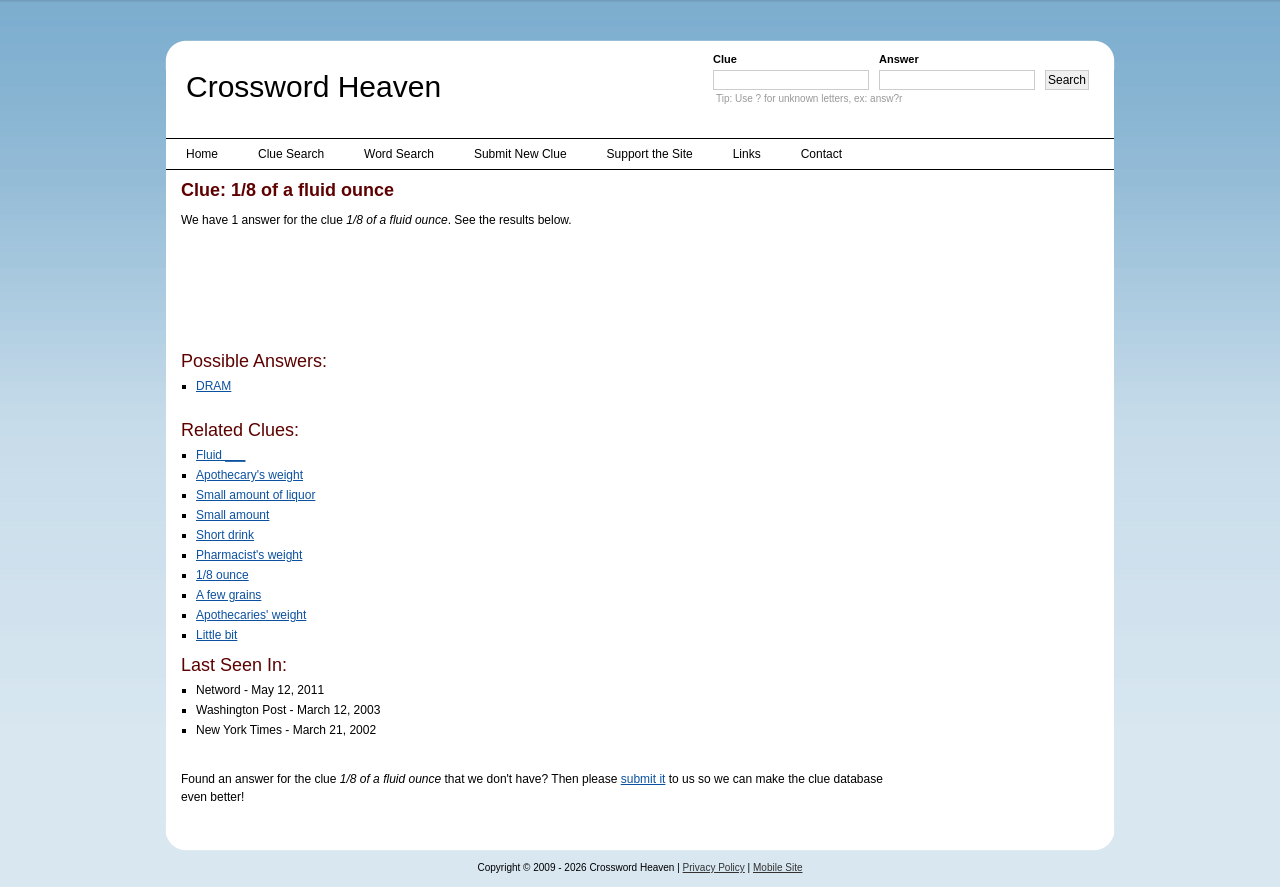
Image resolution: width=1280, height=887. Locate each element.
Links (747, 154)
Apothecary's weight (249, 475)
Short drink (225, 535)
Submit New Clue (520, 154)
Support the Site (650, 154)
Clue (725, 59)
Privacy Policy (714, 867)
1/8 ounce (222, 575)
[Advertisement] (545, 293)
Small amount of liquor (255, 495)
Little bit (216, 635)
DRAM (213, 386)
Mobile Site (777, 867)
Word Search (399, 154)
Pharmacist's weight (249, 555)
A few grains (228, 595)
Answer (899, 59)
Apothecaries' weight (251, 615)
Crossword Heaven (313, 86)
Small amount (232, 515)
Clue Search (291, 154)
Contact (821, 154)
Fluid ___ (220, 455)
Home (202, 154)
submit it (643, 779)
